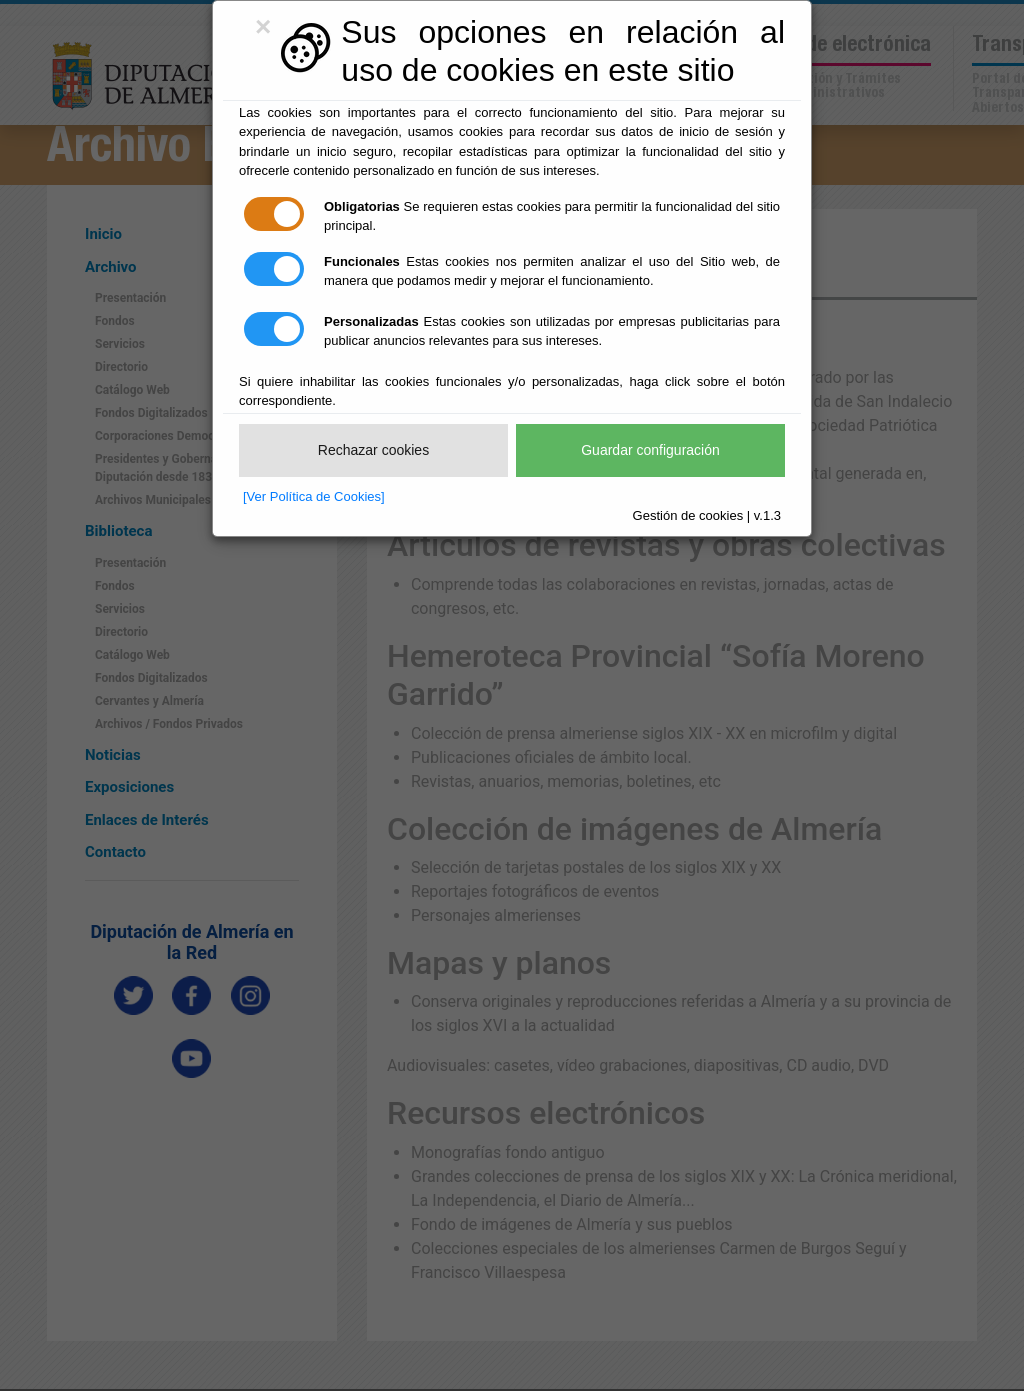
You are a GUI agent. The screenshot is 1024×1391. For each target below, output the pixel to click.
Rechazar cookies (373, 450)
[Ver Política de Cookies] (314, 496)
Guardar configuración (650, 450)
